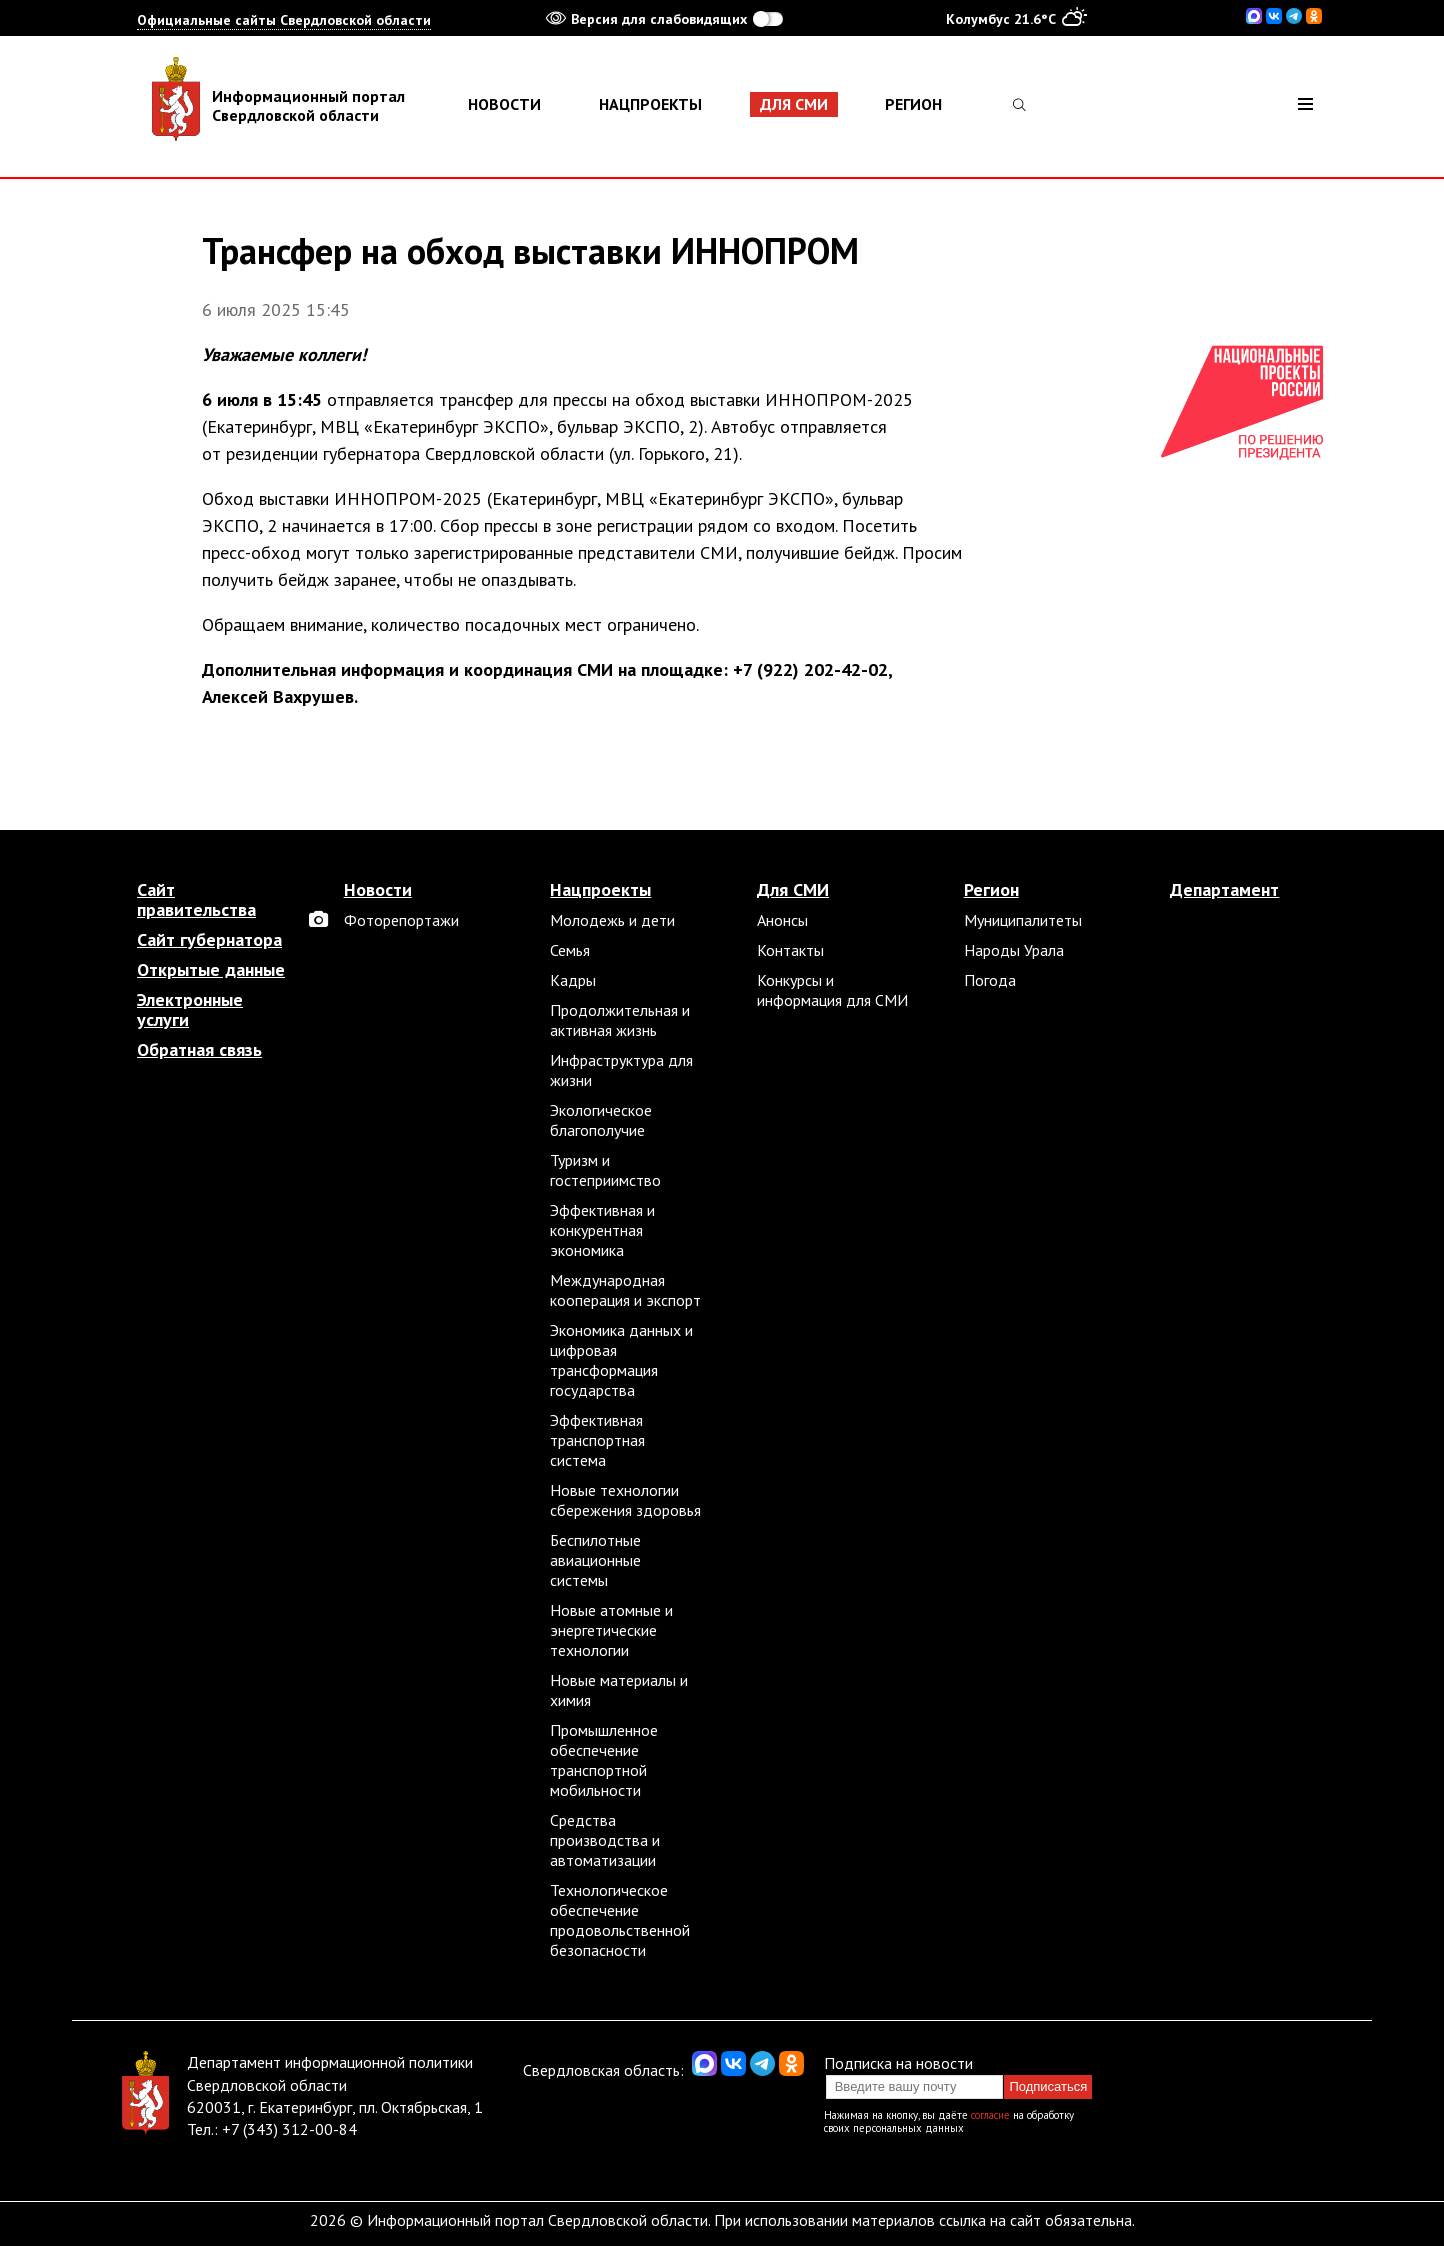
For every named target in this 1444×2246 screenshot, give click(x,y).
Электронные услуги (190, 1010)
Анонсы (782, 920)
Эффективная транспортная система (597, 1440)
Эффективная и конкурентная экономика (602, 1230)
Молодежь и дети (612, 920)
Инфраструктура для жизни (621, 1070)
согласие (990, 2115)
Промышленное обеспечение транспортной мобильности (604, 1760)
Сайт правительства (196, 900)
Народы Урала (1014, 950)
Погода (990, 980)
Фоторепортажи (401, 920)
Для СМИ (794, 104)
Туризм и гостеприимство (605, 1170)
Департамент (1224, 890)
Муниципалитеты (1023, 920)
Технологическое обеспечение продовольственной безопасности (620, 1920)
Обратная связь (199, 1050)
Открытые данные (211, 970)
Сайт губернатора (209, 940)
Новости (504, 104)
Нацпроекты (650, 104)
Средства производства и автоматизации (605, 1840)
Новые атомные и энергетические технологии (611, 1630)
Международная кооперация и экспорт (625, 1290)
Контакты (790, 950)
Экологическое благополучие (601, 1120)
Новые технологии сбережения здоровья (625, 1500)
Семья (570, 950)
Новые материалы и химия (619, 1690)
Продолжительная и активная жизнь (620, 1020)
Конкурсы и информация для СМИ (832, 990)
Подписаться (1048, 2086)
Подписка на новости (898, 2063)
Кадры (573, 980)
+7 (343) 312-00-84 (289, 2129)
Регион (913, 104)
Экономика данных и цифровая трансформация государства (621, 1360)
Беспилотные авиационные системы (595, 1560)
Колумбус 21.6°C (1016, 18)
